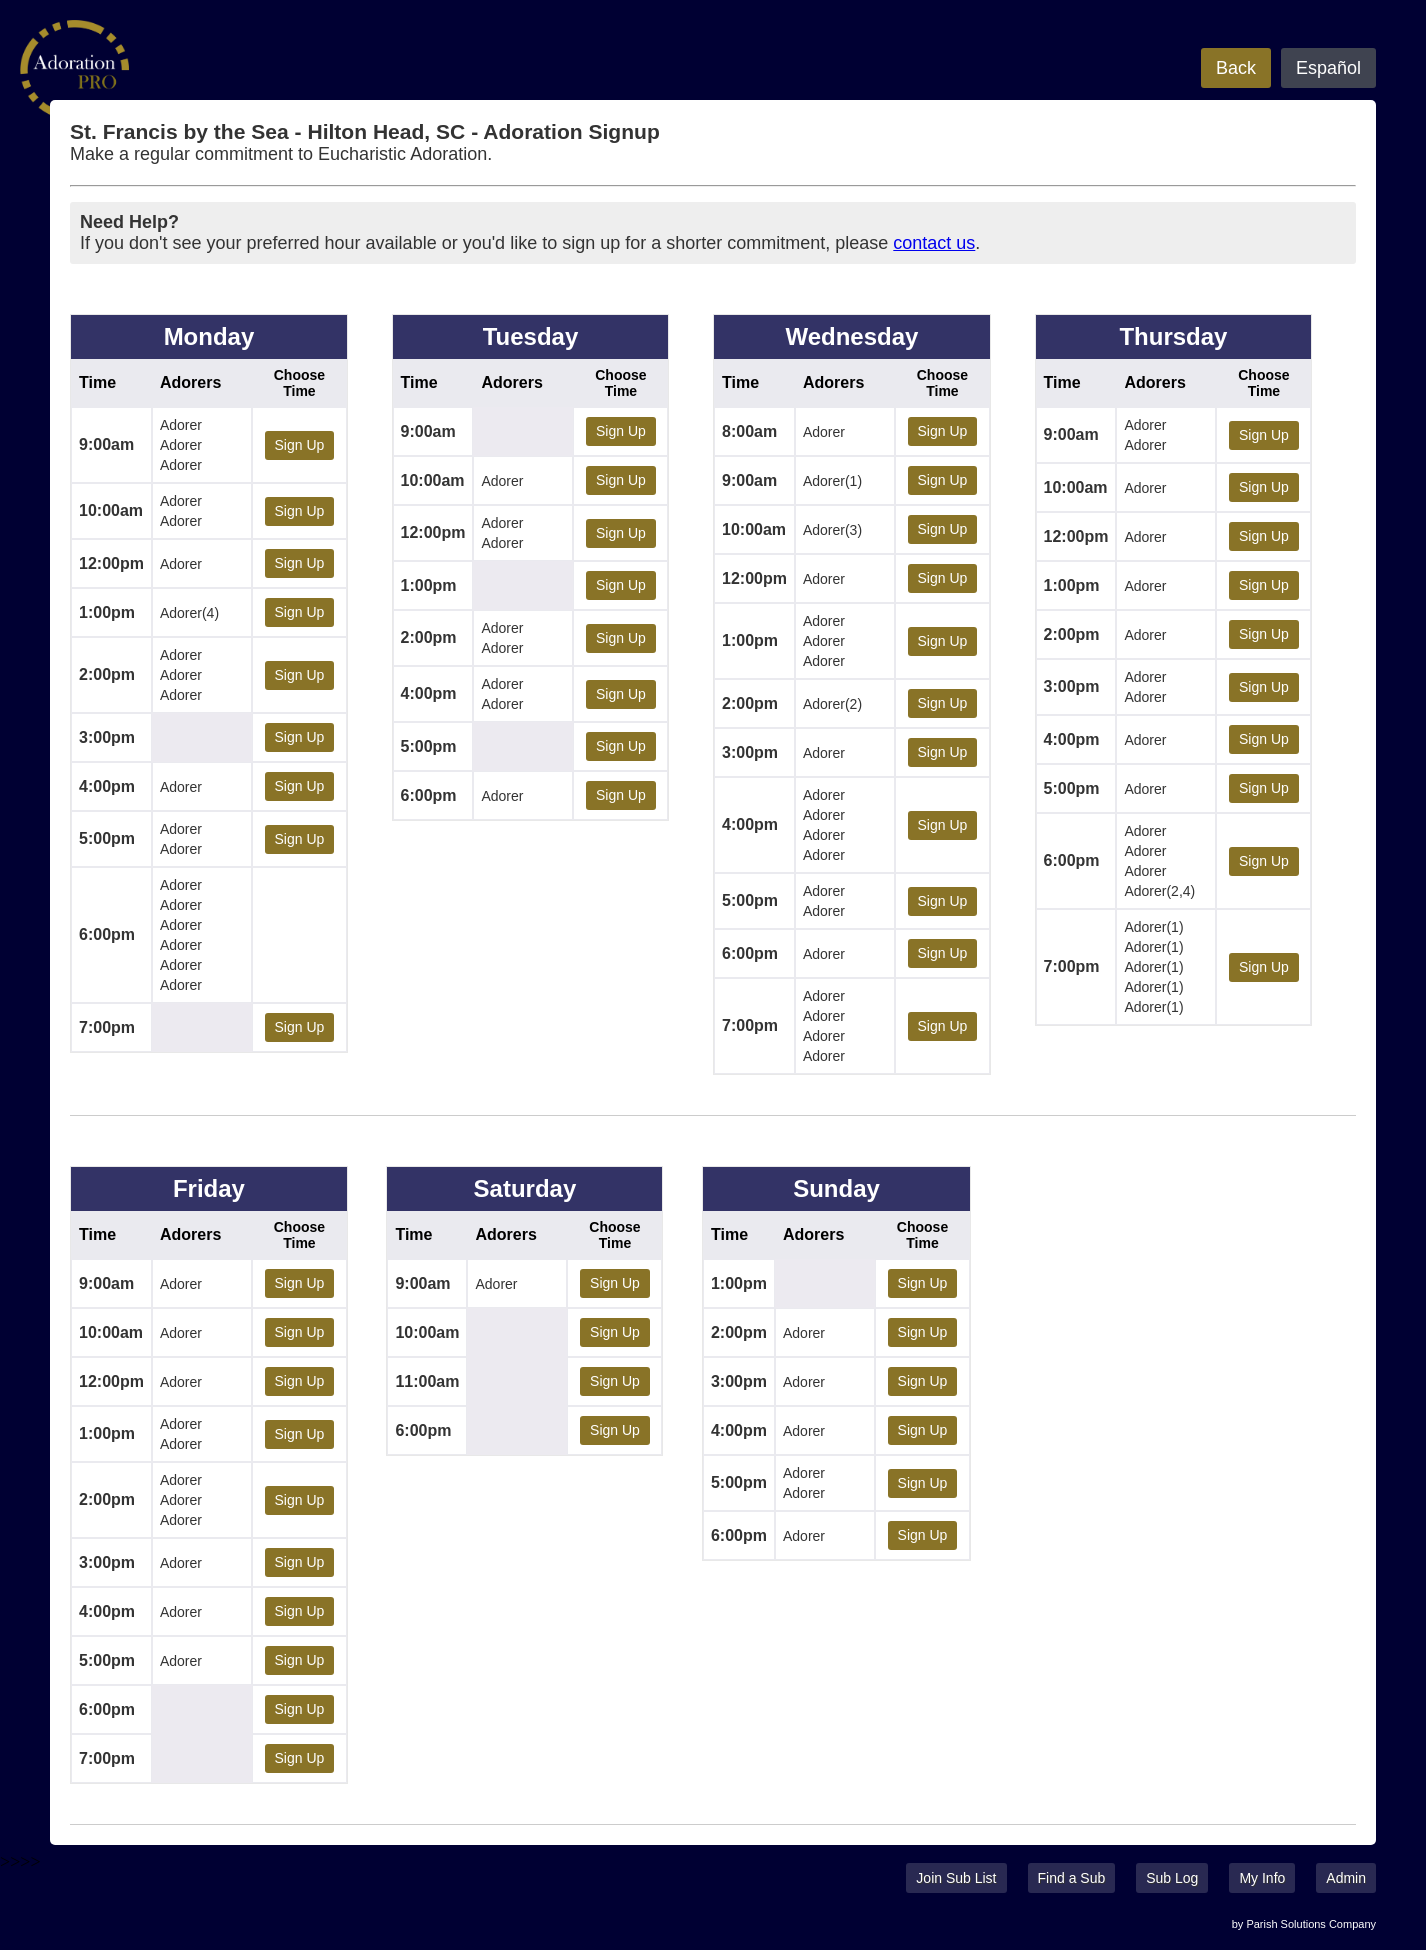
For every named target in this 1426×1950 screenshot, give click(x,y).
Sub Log (1172, 1878)
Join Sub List (956, 1878)
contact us (934, 243)
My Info (1262, 1878)
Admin (1346, 1878)
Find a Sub (1072, 1878)
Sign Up (300, 445)
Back (1236, 68)
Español (1328, 68)
